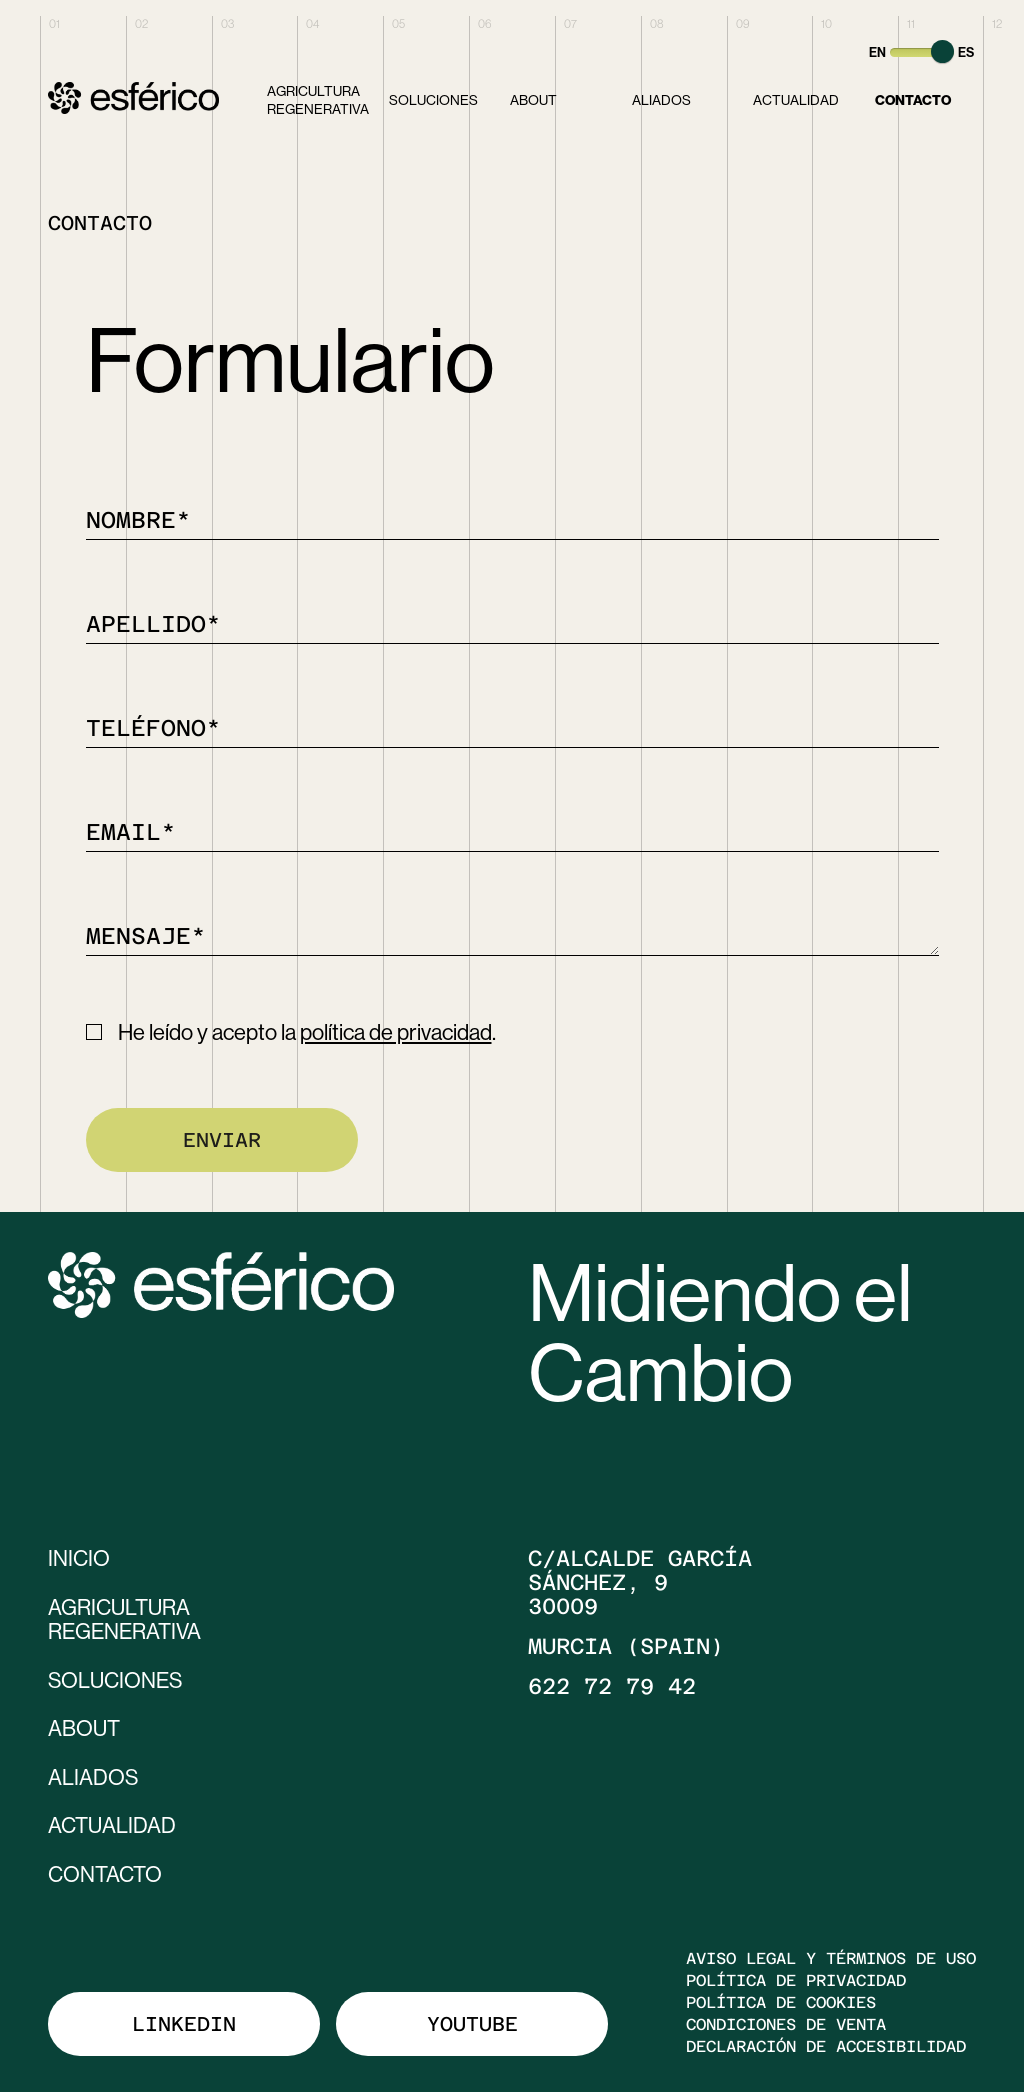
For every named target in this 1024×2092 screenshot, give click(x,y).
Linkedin (184, 2020)
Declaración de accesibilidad (826, 2043)
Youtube (472, 2020)
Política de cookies (781, 1999)
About (533, 100)
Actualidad (796, 100)
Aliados (661, 100)
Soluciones (433, 100)
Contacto (913, 100)
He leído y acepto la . (307, 1032)
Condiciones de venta (786, 2021)
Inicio (79, 1558)
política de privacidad (396, 1032)
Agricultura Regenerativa (318, 100)
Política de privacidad (796, 1977)
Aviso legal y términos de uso (831, 1955)
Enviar (222, 1140)
